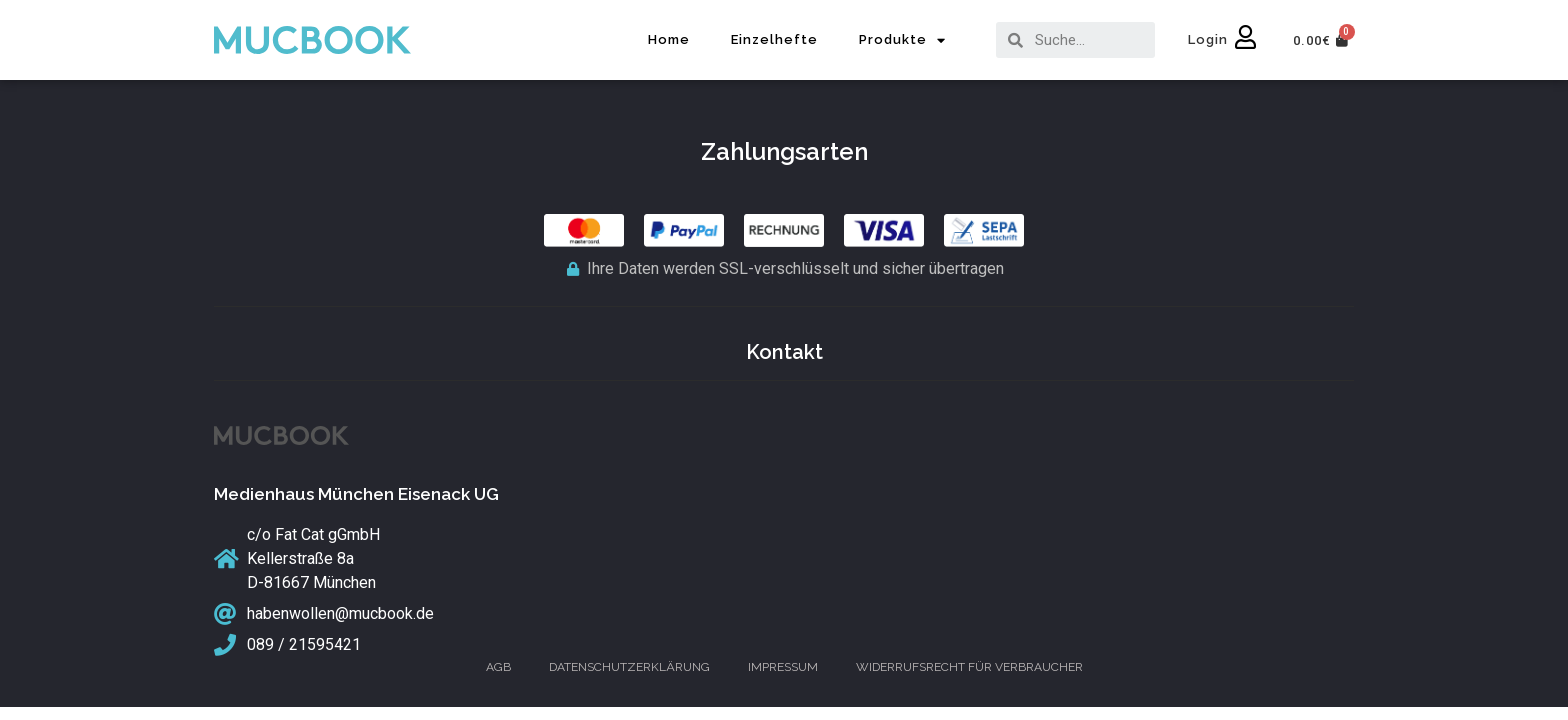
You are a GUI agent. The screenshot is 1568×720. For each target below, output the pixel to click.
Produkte (902, 40)
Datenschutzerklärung (629, 667)
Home (669, 39)
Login (1208, 39)
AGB (498, 667)
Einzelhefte (774, 39)
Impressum (783, 667)
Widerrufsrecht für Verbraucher (969, 667)
